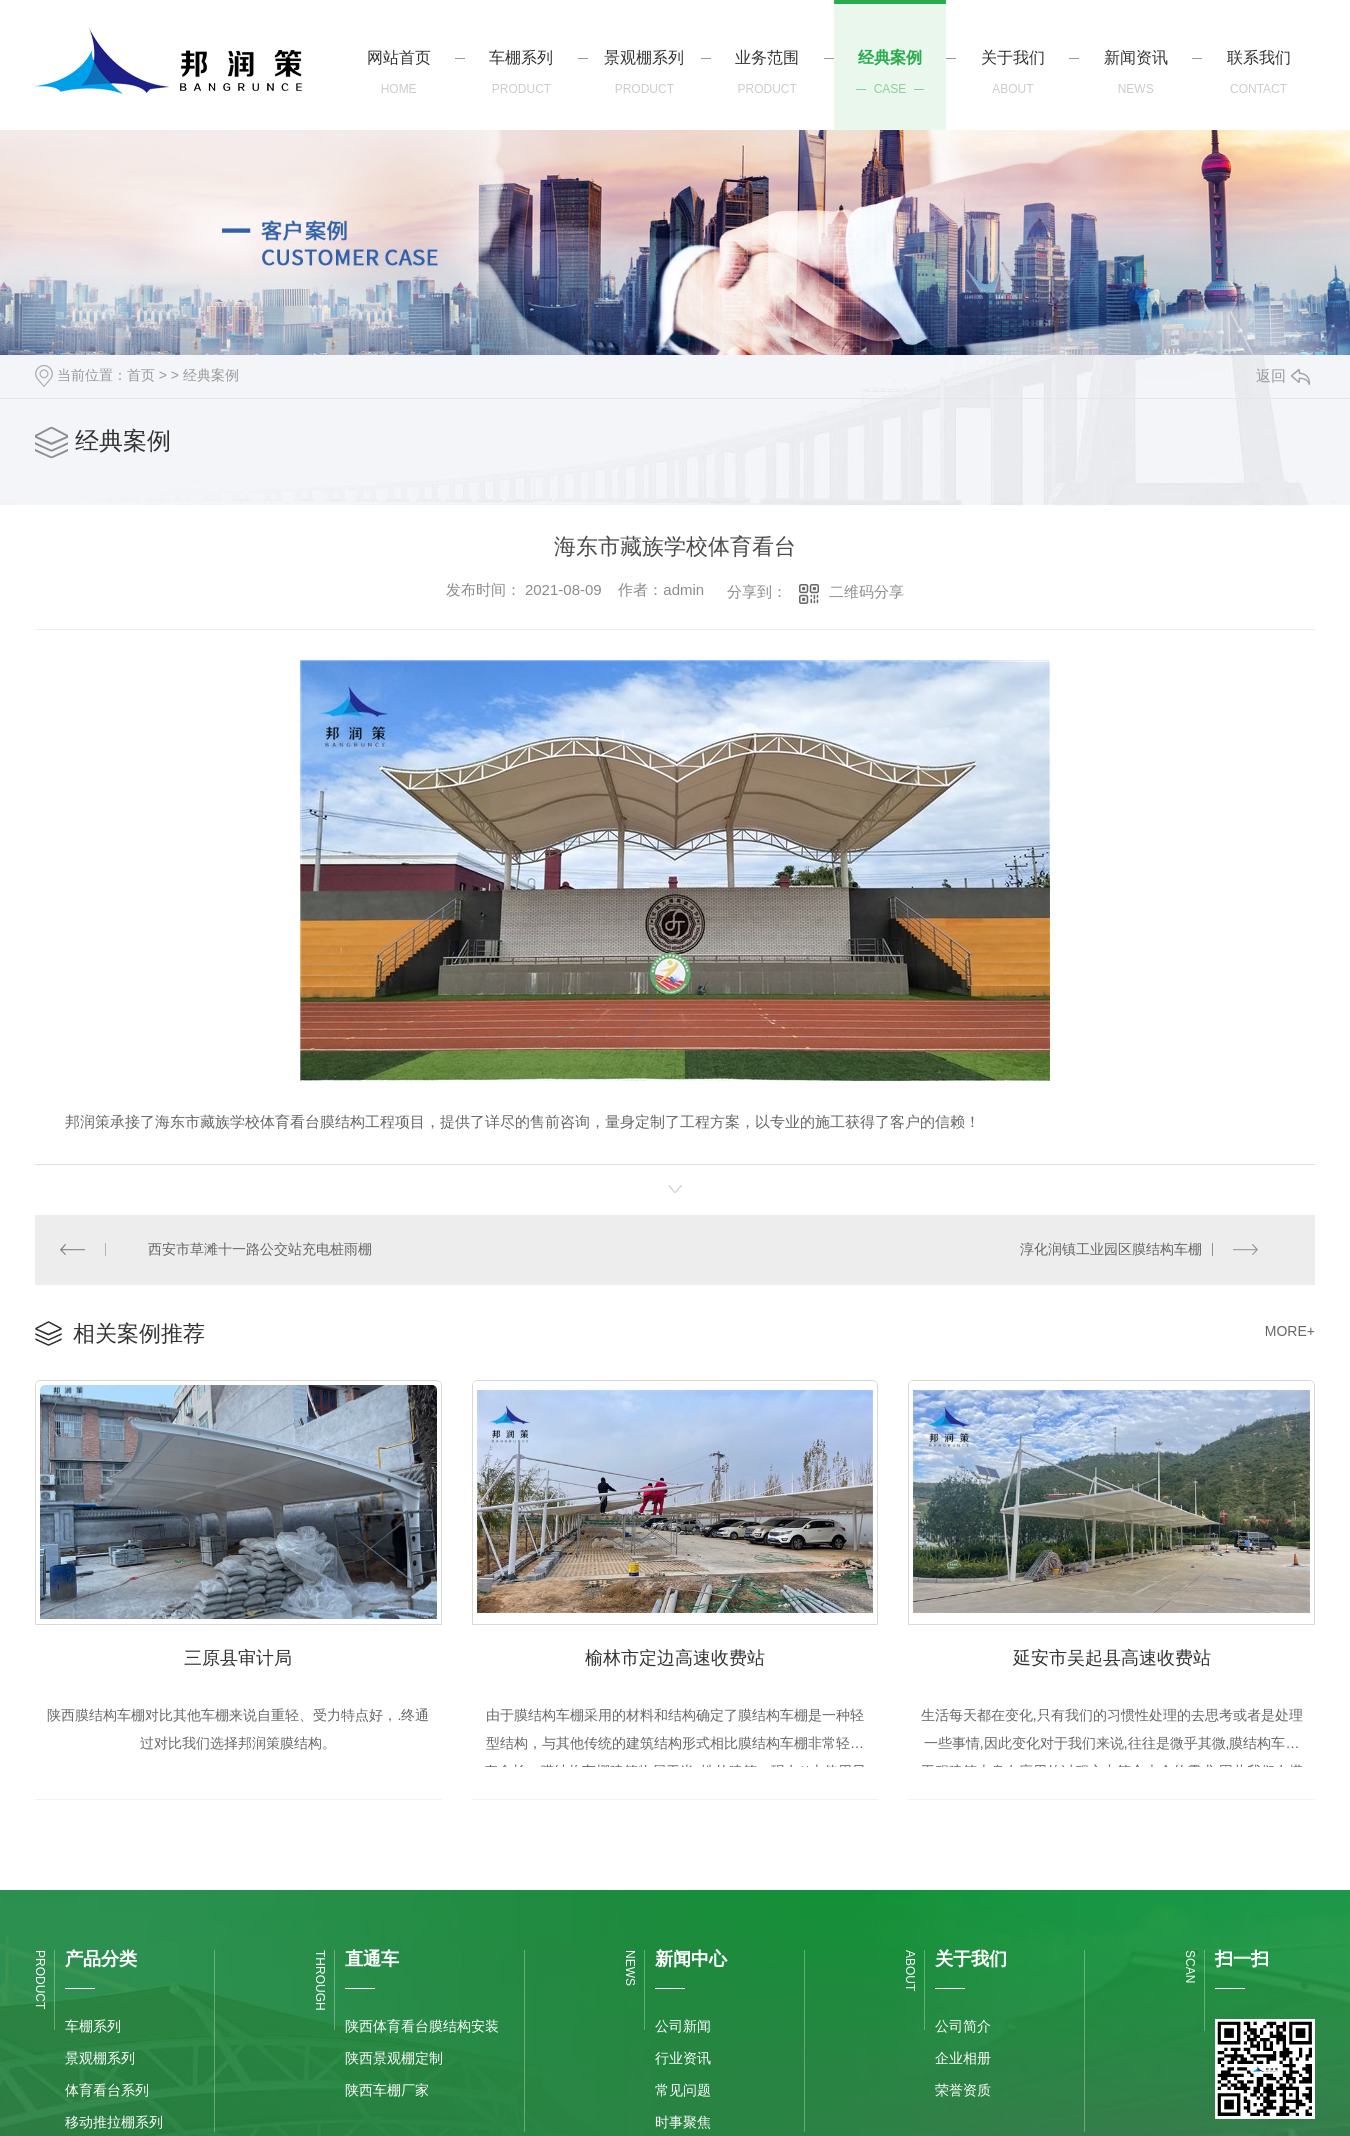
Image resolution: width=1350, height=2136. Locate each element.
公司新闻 (683, 2025)
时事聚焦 (683, 2121)
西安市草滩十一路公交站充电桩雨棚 (260, 1249)
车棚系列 (93, 2025)
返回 (1283, 375)
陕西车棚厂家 (387, 2089)
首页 (141, 375)
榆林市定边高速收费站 (675, 1655)
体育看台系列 (107, 2089)
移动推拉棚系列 (114, 2121)
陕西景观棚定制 (394, 2057)
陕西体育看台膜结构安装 (422, 2025)
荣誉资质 (963, 2089)
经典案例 (211, 375)
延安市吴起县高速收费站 (1112, 1655)
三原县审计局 (238, 1655)
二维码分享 (866, 591)
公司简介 (963, 2025)
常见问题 (683, 2089)
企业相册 (963, 2057)
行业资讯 (683, 2057)
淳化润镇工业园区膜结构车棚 (1111, 1249)
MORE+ (1290, 1330)
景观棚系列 (100, 2057)
